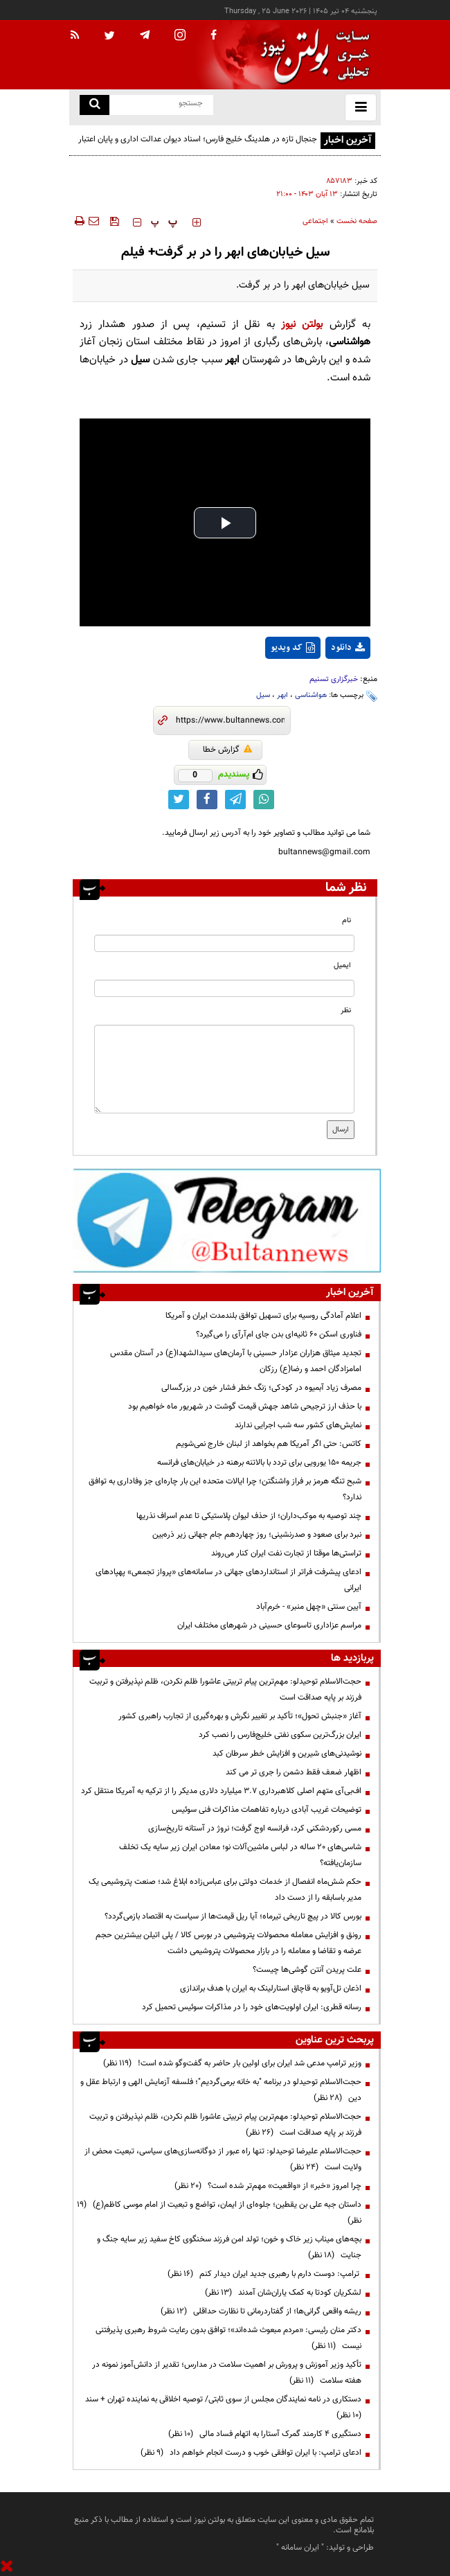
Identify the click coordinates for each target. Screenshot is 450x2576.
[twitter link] (178, 799)
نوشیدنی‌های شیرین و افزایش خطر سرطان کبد (287, 1753)
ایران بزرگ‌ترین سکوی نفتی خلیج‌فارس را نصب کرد (280, 1735)
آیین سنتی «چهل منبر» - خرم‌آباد (308, 1606)
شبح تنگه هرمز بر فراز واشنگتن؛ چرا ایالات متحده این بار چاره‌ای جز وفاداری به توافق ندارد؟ (225, 1489)
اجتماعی (315, 221)
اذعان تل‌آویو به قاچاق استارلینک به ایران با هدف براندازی (270, 1988)
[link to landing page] (311, 55)
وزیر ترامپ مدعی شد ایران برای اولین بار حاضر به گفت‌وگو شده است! (232, 2063)
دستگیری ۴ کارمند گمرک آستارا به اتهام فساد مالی (264, 2434)
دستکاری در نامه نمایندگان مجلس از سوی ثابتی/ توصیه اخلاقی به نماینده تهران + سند (221, 2407)
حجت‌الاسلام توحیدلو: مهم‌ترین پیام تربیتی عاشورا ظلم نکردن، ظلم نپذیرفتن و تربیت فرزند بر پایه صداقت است (225, 1689)
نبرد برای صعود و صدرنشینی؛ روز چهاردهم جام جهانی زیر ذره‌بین (256, 1534)
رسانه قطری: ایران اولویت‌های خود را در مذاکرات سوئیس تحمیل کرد (251, 2007)
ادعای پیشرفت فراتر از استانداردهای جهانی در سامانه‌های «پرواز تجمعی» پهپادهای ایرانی (228, 1580)
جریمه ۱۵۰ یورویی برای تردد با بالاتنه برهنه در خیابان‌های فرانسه (259, 1462)
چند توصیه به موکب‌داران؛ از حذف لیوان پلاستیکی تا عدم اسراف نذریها (248, 1516)
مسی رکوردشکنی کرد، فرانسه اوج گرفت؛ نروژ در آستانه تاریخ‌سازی (254, 1828)
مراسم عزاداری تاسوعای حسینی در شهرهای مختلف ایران (269, 1625)
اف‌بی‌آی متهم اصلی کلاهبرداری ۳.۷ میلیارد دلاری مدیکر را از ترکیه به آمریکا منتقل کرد (221, 1791)
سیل (263, 695)
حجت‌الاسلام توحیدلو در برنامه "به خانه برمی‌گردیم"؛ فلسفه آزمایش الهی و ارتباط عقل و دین (220, 2090)
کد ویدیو (293, 647)
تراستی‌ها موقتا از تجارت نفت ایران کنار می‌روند (286, 1553)
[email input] (224, 988)
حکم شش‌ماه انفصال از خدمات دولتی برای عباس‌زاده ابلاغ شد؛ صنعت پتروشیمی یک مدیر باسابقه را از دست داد (225, 1890)
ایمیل (342, 965)
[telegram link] (235, 799)
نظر (346, 1010)
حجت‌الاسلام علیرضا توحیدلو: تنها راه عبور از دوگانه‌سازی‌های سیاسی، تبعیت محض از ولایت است (222, 2159)
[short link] (230, 720)
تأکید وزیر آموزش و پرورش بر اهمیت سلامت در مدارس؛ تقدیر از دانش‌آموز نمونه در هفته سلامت (226, 2372)
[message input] (224, 1069)
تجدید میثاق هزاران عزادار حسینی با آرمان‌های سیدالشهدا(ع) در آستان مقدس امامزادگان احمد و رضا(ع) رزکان (235, 1361)
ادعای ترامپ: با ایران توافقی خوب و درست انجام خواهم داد (251, 2452)
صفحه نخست (356, 221)
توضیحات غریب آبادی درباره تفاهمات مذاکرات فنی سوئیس (266, 1809)
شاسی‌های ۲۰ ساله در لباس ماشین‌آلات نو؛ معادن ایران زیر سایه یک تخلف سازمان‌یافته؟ (240, 1855)
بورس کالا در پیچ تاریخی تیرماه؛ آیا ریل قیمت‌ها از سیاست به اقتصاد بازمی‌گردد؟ (233, 1916)
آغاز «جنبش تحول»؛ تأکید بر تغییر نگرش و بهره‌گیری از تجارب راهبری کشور (239, 1716)
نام (346, 920)
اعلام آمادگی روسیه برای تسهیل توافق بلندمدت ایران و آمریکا (263, 1315)
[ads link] (227, 1220)
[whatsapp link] (263, 799)
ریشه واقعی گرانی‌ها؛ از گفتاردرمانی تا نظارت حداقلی (261, 2311)
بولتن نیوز (302, 325)
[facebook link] (207, 799)
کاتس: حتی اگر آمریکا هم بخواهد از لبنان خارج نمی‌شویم (268, 1444)
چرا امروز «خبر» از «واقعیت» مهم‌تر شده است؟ (267, 2186)
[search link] (94, 105)
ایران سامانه (300, 2547)
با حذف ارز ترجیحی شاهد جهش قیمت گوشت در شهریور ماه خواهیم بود (244, 1406)
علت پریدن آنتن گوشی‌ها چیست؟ (307, 1970)
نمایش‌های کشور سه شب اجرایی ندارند (298, 1425)
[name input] (224, 943)
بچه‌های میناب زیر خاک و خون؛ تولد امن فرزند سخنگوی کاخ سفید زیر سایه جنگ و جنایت (229, 2247)
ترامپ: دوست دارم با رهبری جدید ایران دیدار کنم (264, 2274)
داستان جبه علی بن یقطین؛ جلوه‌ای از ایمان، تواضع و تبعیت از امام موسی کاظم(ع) (219, 2212)
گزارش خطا (227, 749)
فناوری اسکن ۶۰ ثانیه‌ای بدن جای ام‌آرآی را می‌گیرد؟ (278, 1334)
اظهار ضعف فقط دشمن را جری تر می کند (293, 1772)
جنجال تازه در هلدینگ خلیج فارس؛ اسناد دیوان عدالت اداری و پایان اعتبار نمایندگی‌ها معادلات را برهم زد (197, 147)
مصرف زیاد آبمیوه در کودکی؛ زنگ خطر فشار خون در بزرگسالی (261, 1388)
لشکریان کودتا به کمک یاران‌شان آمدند (283, 2292)
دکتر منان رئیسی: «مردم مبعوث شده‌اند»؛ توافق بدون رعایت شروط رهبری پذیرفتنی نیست (228, 2338)
